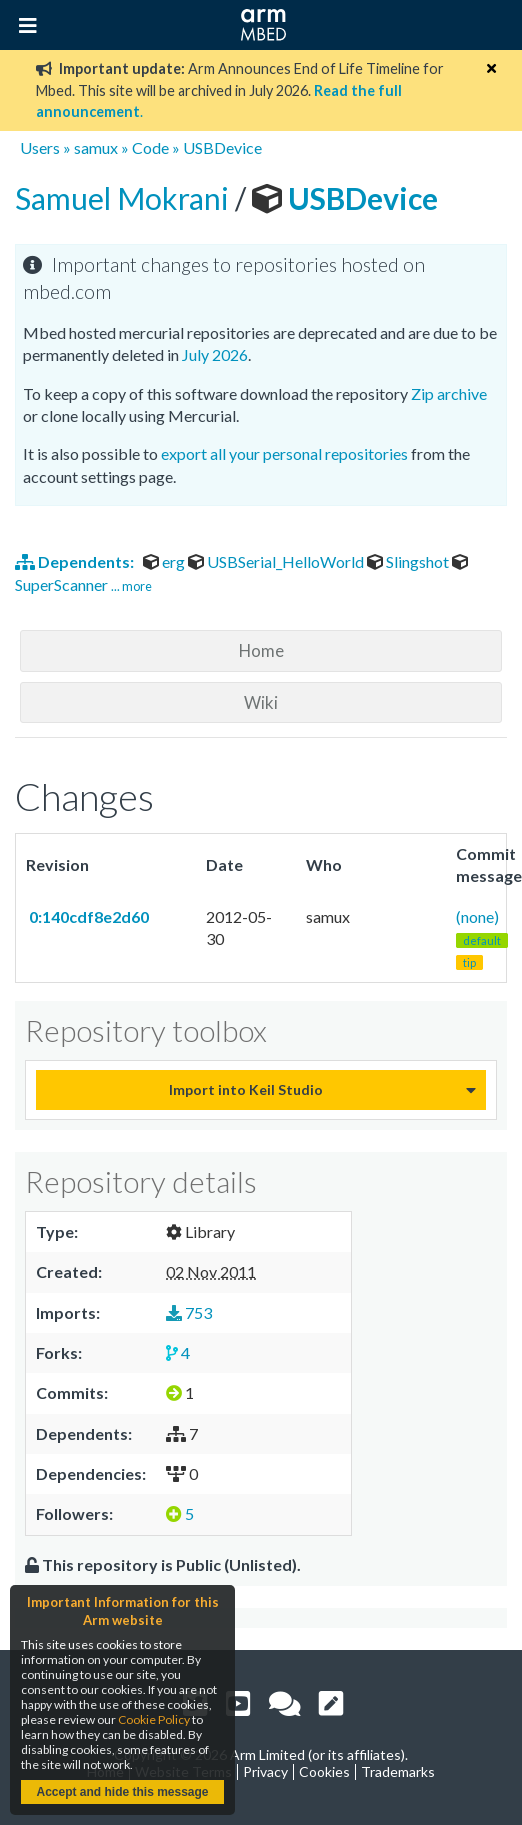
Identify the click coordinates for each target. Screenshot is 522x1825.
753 (189, 1312)
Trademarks (398, 1771)
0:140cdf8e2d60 (87, 916)
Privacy (265, 1771)
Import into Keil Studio (246, 1089)
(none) (482, 939)
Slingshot (409, 561)
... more (131, 586)
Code (150, 147)
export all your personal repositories (284, 453)
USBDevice (222, 147)
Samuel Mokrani (125, 198)
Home (261, 650)
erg (165, 561)
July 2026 (215, 354)
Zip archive (449, 393)
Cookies (324, 1771)
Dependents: (76, 561)
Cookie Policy (154, 1719)
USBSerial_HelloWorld (277, 561)
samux (96, 147)
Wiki (261, 702)
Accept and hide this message (122, 1792)
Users (40, 147)
